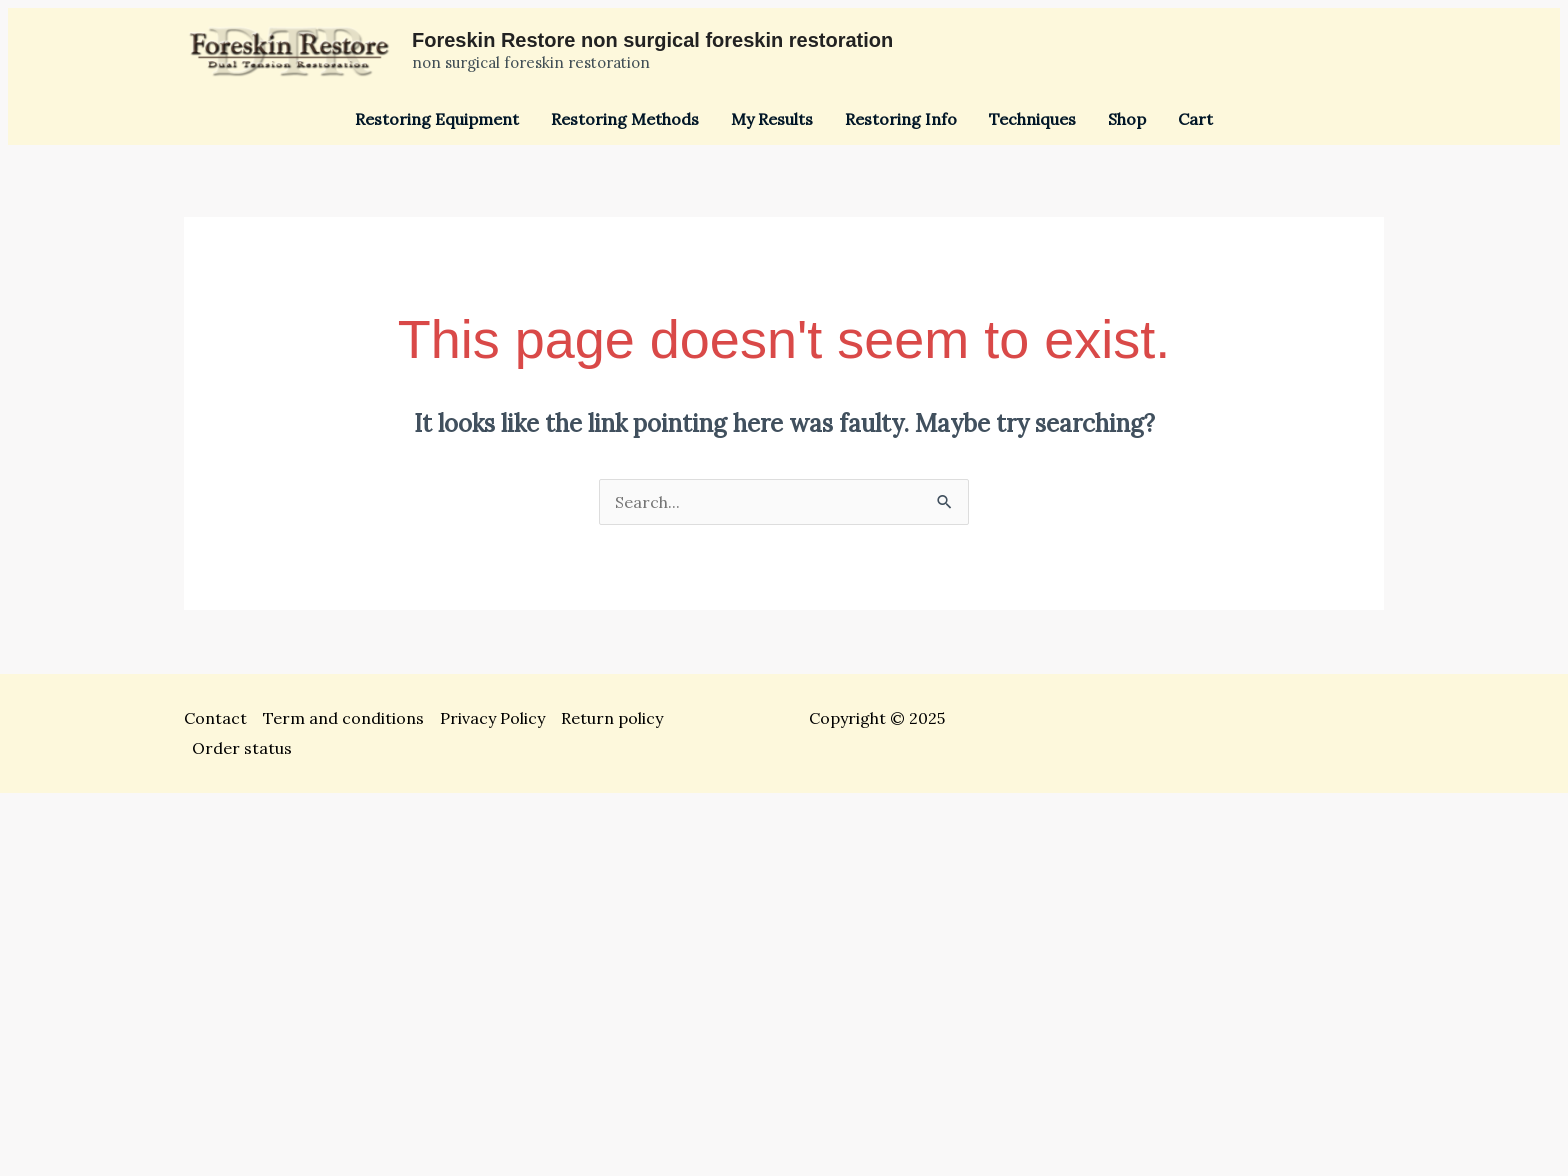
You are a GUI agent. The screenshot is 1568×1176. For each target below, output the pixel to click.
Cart (1195, 119)
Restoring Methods (625, 119)
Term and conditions (343, 718)
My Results (772, 119)
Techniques (1032, 119)
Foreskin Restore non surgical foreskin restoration (652, 40)
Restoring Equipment (437, 119)
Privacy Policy (492, 718)
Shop (1127, 119)
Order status (242, 748)
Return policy (612, 718)
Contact (215, 718)
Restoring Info (901, 119)
